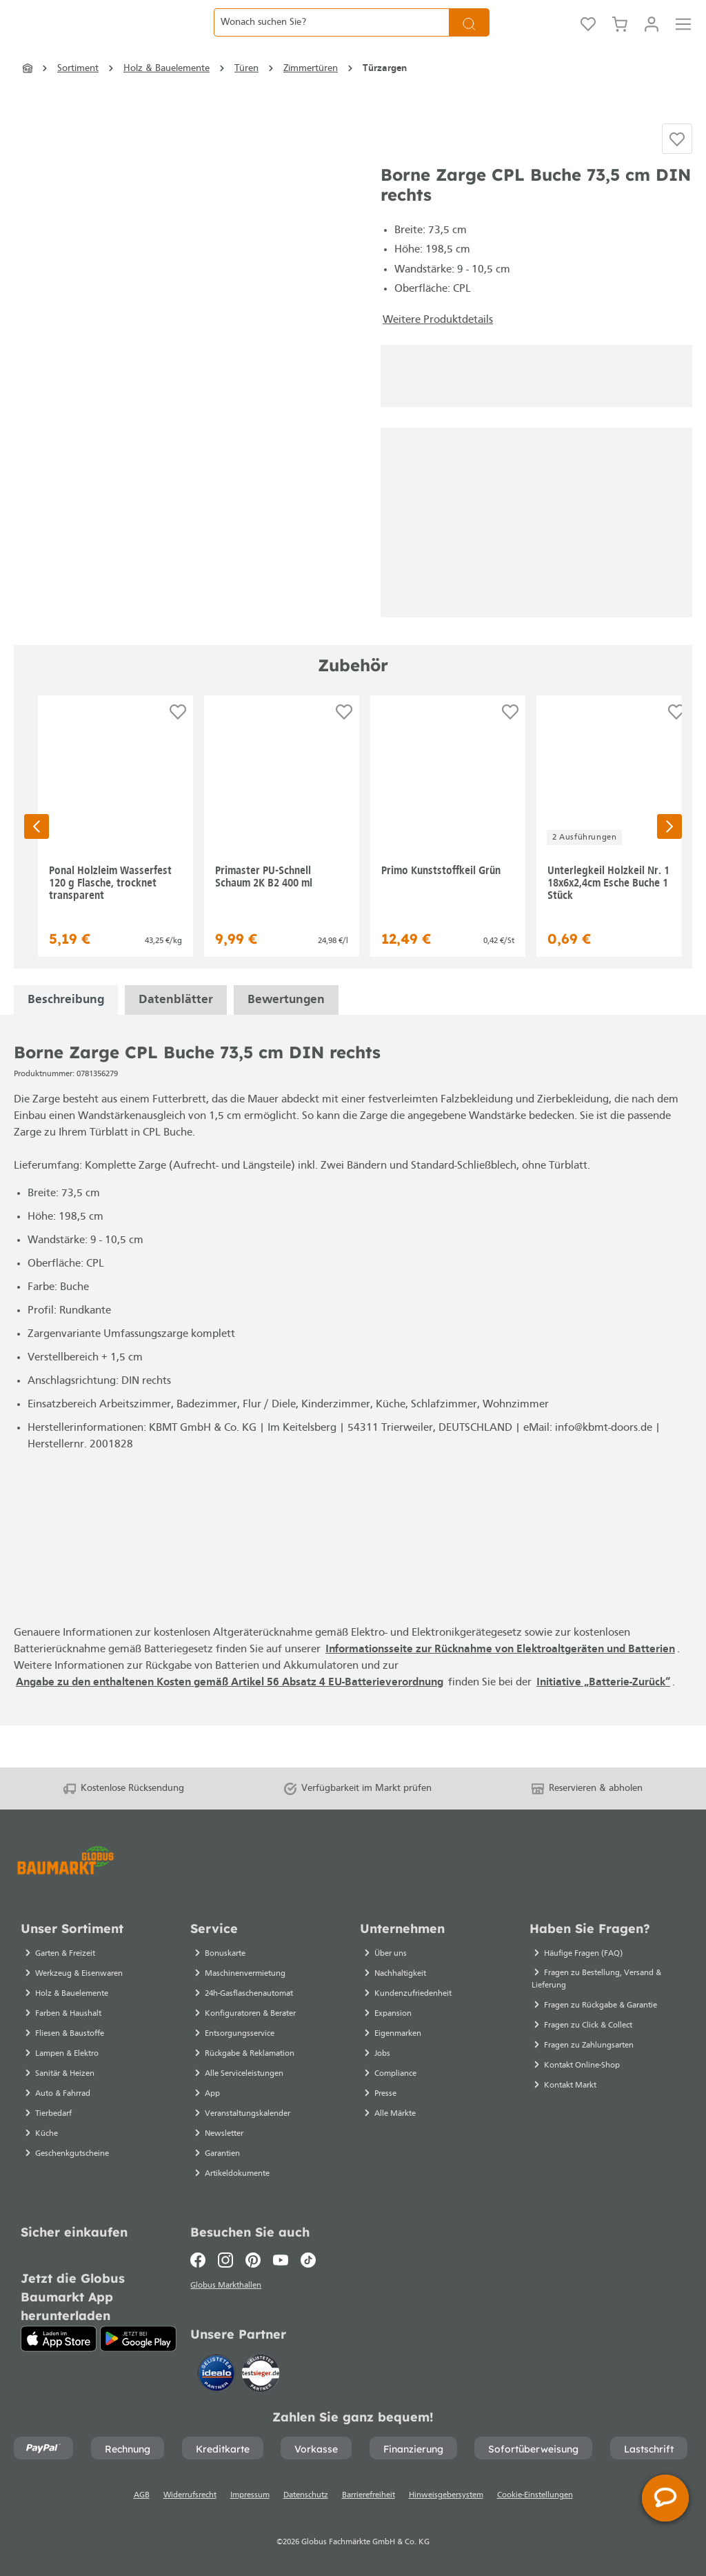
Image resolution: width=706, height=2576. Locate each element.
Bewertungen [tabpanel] (286, 1038)
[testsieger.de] (260, 2371)
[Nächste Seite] (669, 865)
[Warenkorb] (620, 38)
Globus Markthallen (227, 2283)
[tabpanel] (66, 1038)
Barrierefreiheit (368, 2495)
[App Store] (59, 2335)
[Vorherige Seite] (36, 865)
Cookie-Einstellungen (535, 2495)
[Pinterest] (253, 2256)
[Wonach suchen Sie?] (331, 37)
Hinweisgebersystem (446, 2495)
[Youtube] (280, 2256)
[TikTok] (308, 2256)
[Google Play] (138, 2335)
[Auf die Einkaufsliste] (677, 173)
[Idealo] (218, 2371)
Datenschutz (305, 2495)
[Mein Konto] (651, 38)
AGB (142, 2495)
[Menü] (683, 38)
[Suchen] (469, 37)
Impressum (250, 2495)
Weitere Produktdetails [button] (438, 358)
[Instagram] (225, 2256)
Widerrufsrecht (189, 2495)
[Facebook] (201, 2256)
